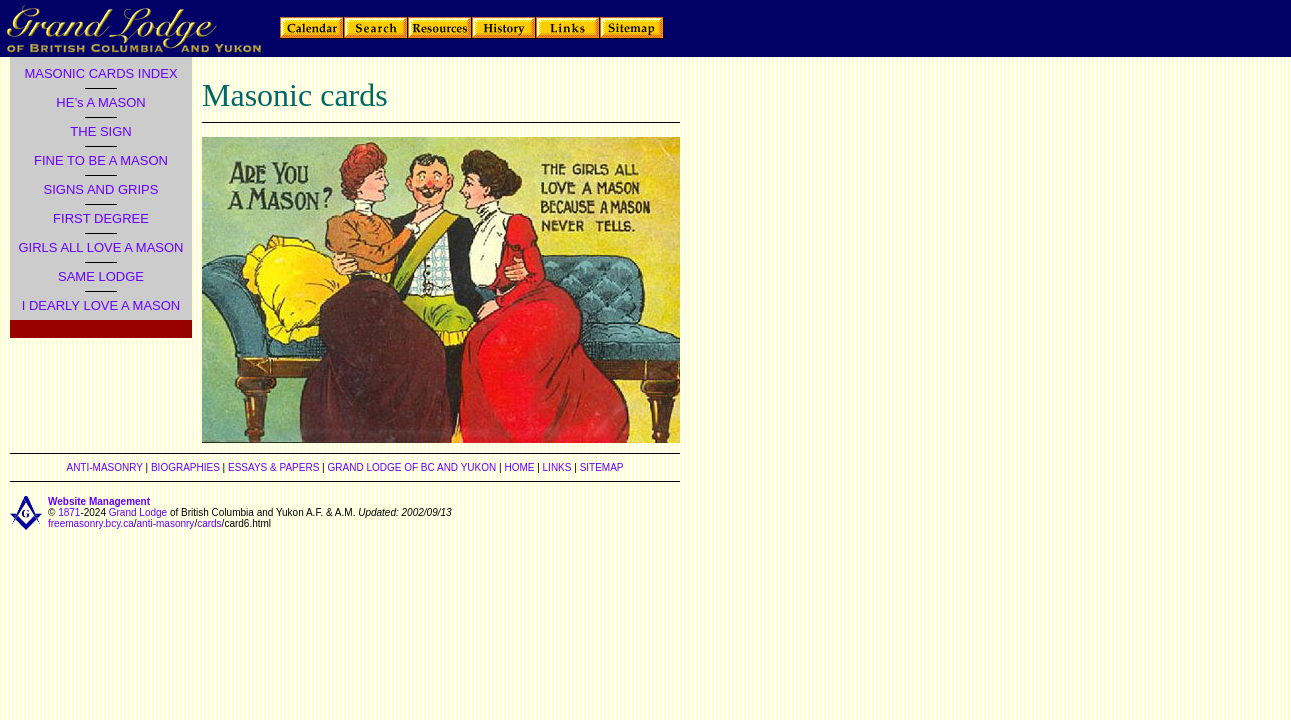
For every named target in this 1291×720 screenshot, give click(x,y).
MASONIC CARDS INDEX (100, 73)
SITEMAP (602, 467)
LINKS (557, 467)
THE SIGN (100, 131)
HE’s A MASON (100, 102)
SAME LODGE (101, 276)
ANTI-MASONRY (104, 467)
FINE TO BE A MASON (101, 160)
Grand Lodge (138, 512)
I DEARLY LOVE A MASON (101, 305)
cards (209, 523)
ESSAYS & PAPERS (273, 467)
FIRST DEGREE (101, 218)
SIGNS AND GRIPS (101, 189)
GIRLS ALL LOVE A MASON (101, 247)
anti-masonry (166, 523)
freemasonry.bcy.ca (91, 523)
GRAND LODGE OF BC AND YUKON (412, 467)
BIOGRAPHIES (185, 467)
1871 (69, 512)
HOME (519, 467)
